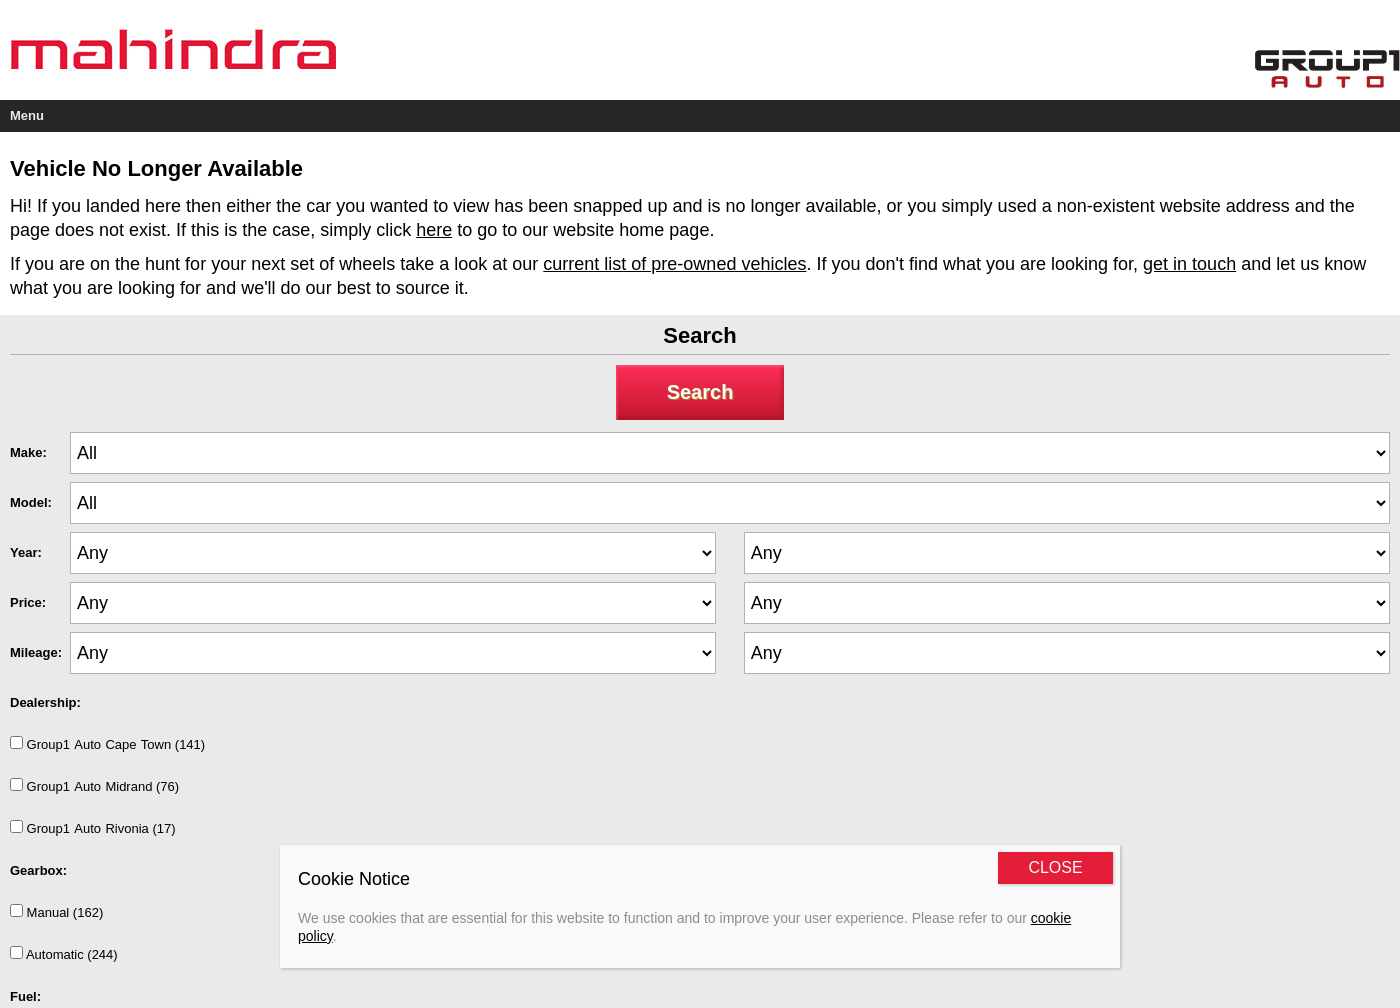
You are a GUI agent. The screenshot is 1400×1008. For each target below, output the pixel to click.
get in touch (1189, 264)
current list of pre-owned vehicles (674, 264)
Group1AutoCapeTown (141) (107, 744)
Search (700, 392)
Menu (27, 115)
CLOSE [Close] (1055, 867)
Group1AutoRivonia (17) (93, 828)
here (434, 230)
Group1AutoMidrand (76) (94, 786)
